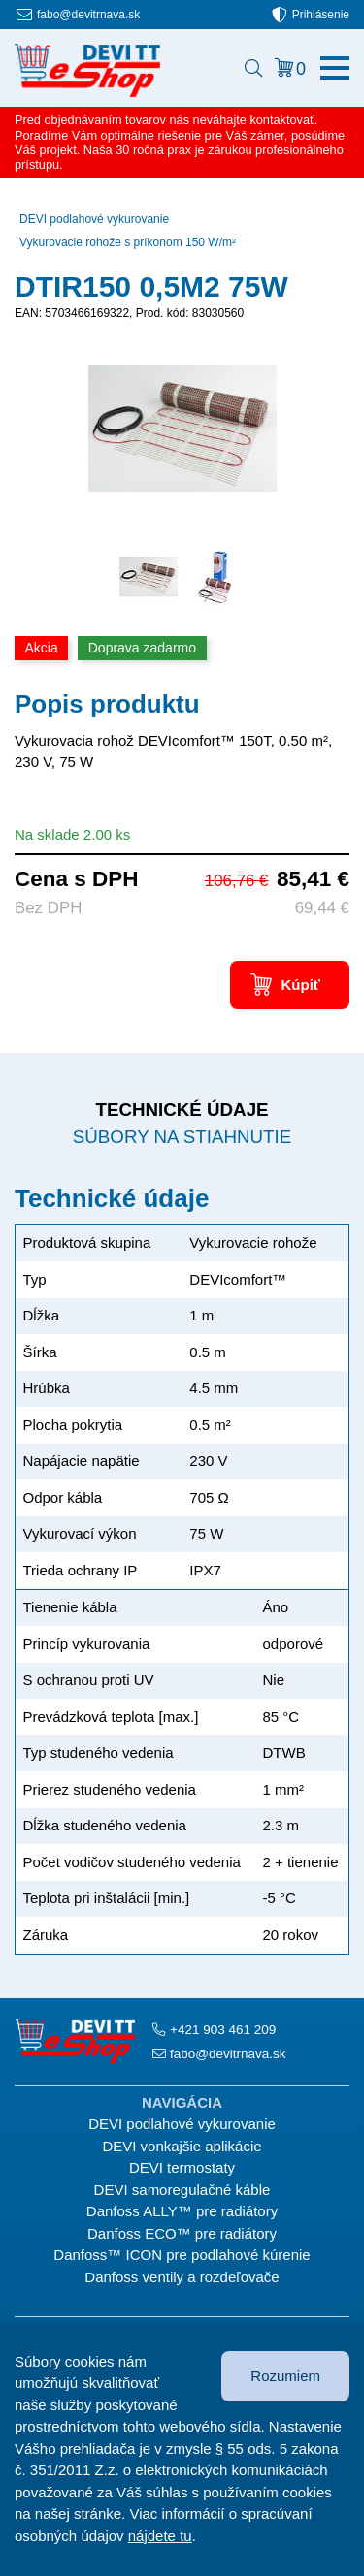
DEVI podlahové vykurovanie (94, 219)
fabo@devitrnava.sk (88, 14)
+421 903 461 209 (223, 2029)
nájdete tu (160, 2536)
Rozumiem (285, 2376)
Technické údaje (181, 1109)
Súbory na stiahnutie (182, 1137)
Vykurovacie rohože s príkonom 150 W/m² (127, 242)
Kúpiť (300, 984)
